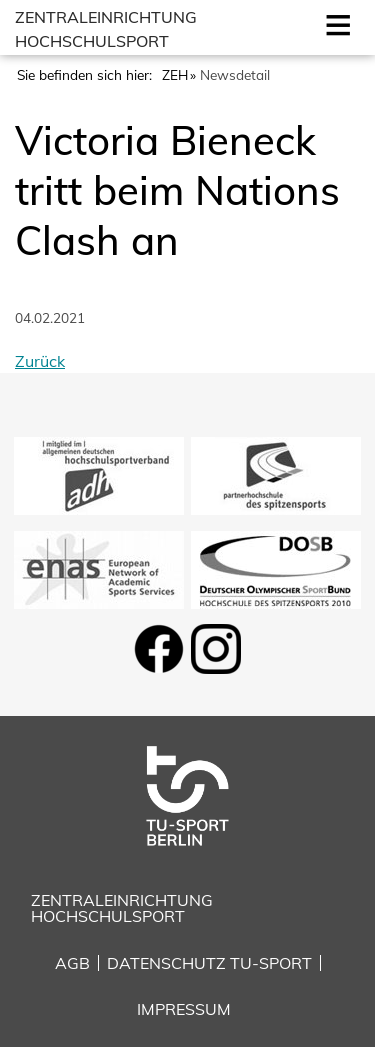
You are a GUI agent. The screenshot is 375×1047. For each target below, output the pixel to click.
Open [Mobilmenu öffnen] (334, 23)
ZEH (175, 74)
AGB (72, 963)
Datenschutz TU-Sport (209, 963)
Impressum (184, 1009)
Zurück (40, 361)
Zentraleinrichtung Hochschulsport (122, 908)
